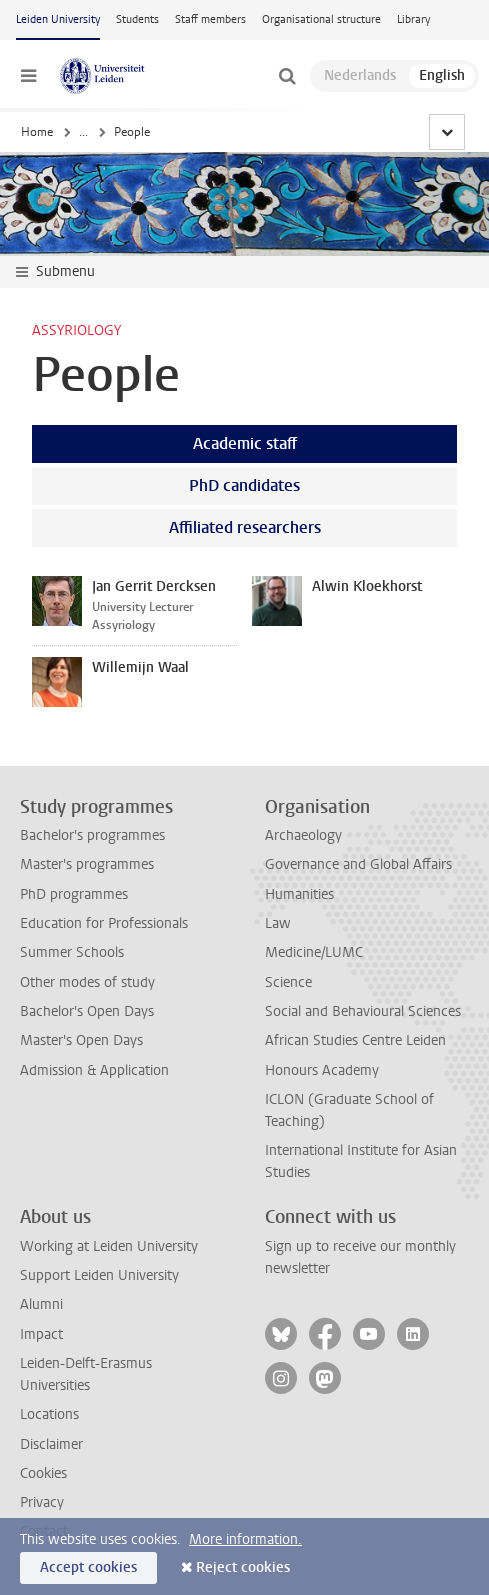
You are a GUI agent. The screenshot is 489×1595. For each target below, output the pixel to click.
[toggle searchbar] (287, 76)
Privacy (42, 1502)
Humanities (299, 894)
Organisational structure (321, 19)
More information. (245, 1539)
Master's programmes (87, 864)
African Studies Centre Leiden (355, 1040)
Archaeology (303, 835)
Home (37, 132)
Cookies (43, 1473)
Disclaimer (51, 1444)
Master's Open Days (81, 1040)
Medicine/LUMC (314, 952)
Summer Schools (72, 952)
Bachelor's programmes (92, 835)
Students (137, 19)
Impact (41, 1334)
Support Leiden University (99, 1275)
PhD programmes (74, 894)
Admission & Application (94, 1070)
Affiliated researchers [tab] (245, 527)
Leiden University (58, 19)
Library (413, 19)
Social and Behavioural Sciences (363, 1011)
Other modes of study (87, 982)
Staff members (210, 19)
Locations (49, 1414)
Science (288, 982)
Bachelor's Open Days (87, 1011)
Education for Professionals (104, 923)
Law (278, 923)
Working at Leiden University (109, 1246)
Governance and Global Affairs (358, 864)
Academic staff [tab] (245, 443)
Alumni (41, 1304)
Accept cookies (88, 1567)
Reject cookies (243, 1567)
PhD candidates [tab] (244, 485)
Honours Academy (322, 1070)
